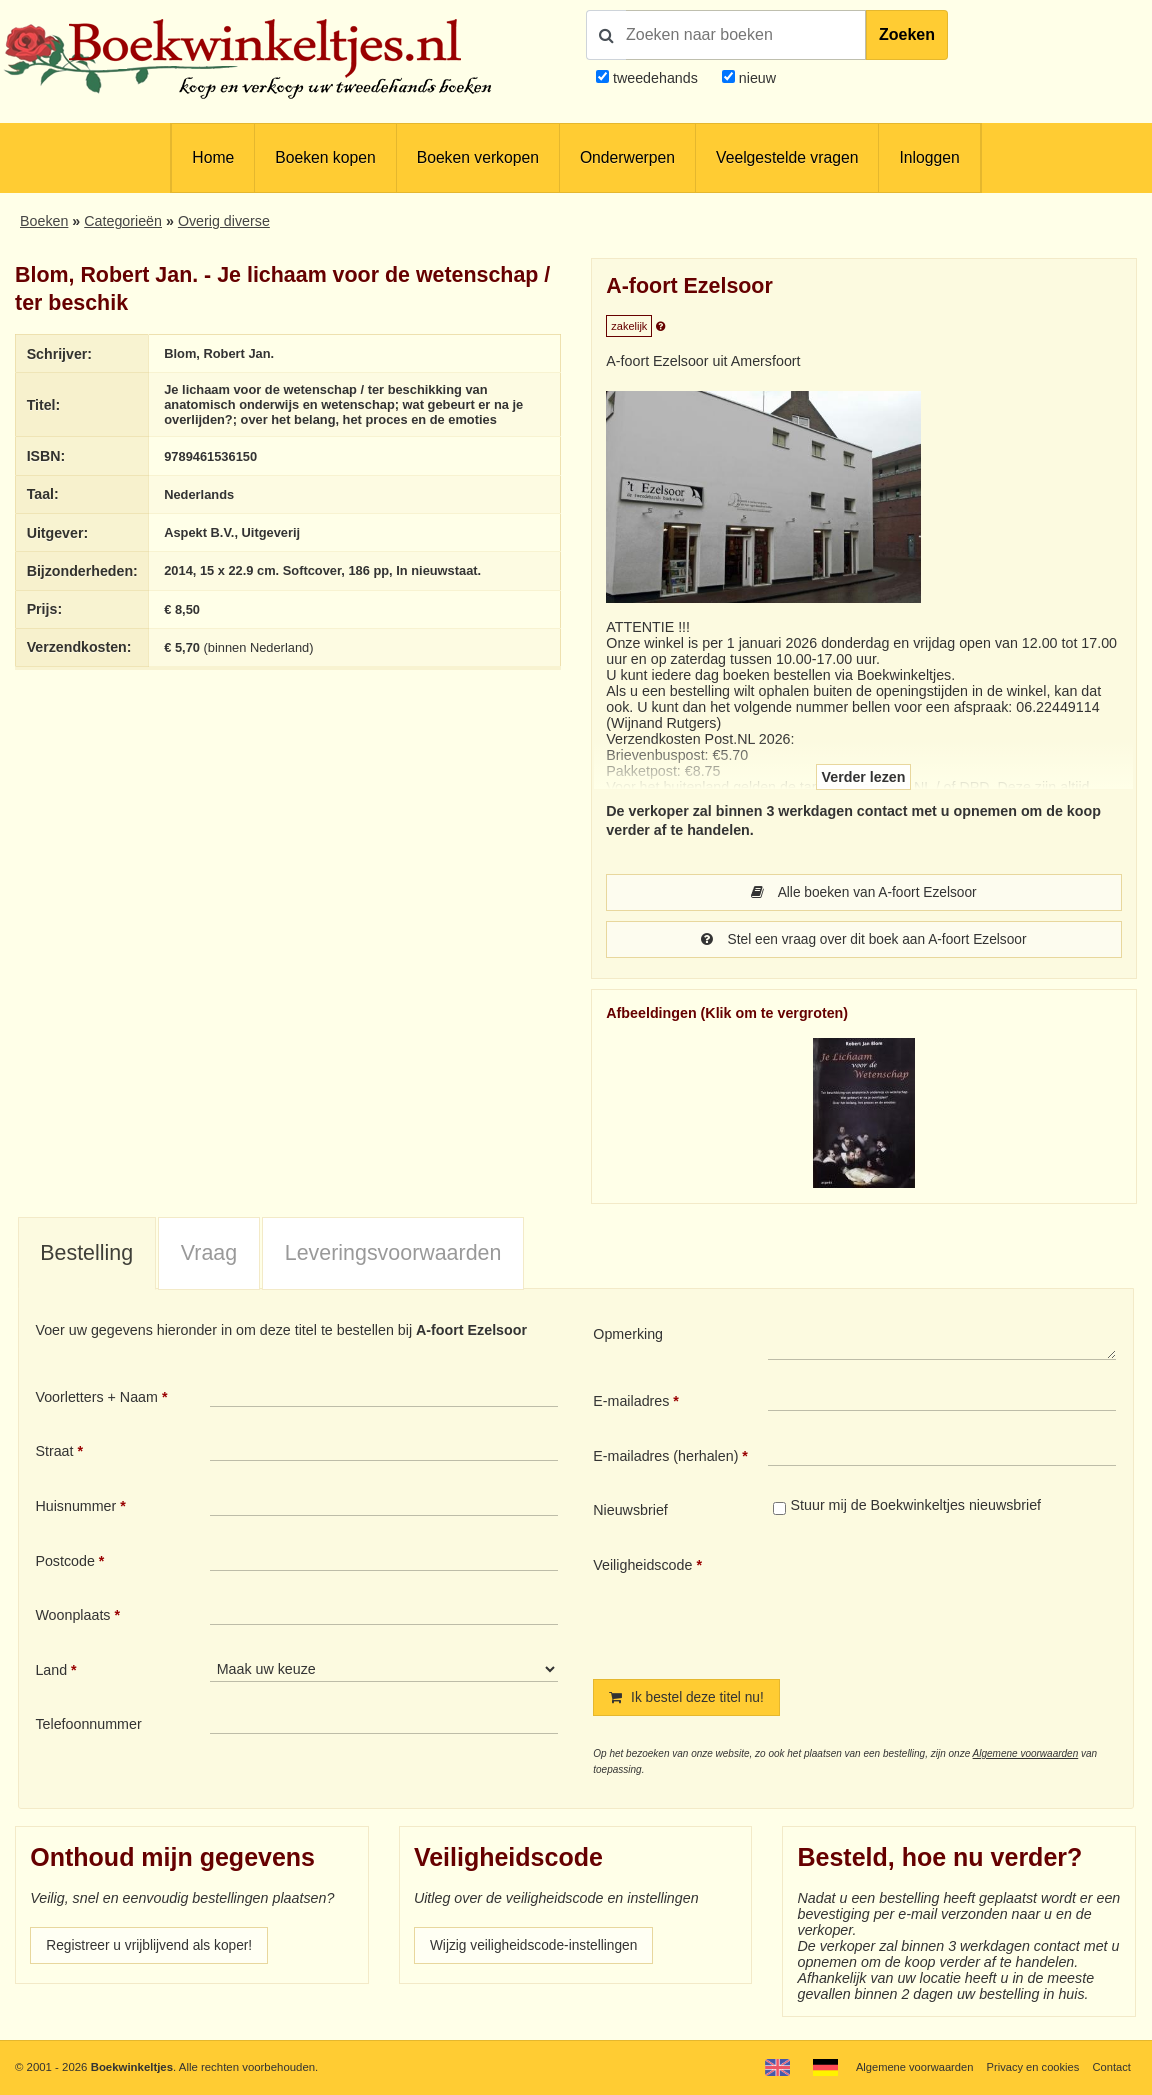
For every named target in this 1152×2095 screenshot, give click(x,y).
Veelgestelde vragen (787, 157)
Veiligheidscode (642, 1567)
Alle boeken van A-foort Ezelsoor (864, 893)
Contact (1111, 2067)
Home (213, 157)
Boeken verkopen (478, 157)
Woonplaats (72, 1617)
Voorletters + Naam (96, 1399)
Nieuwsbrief (630, 1512)
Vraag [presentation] (209, 1255)
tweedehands (655, 78)
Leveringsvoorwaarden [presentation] (393, 1255)
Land (51, 1672)
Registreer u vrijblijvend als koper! (153, 1949)
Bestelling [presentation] (86, 1255)
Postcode (64, 1563)
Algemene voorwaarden (1026, 1756)
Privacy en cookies (1030, 2067)
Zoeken (907, 34)
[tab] (87, 1256)
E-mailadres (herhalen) (665, 1458)
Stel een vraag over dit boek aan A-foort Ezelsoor (864, 941)
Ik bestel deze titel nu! (689, 1700)
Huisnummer (75, 1508)
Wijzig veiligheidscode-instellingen (538, 1949)
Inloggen (929, 157)
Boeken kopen (325, 157)
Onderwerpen (627, 157)
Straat (54, 1453)
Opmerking (628, 1336)
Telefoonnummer (88, 1726)
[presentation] (935, 1603)
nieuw (755, 78)
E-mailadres (631, 1403)
